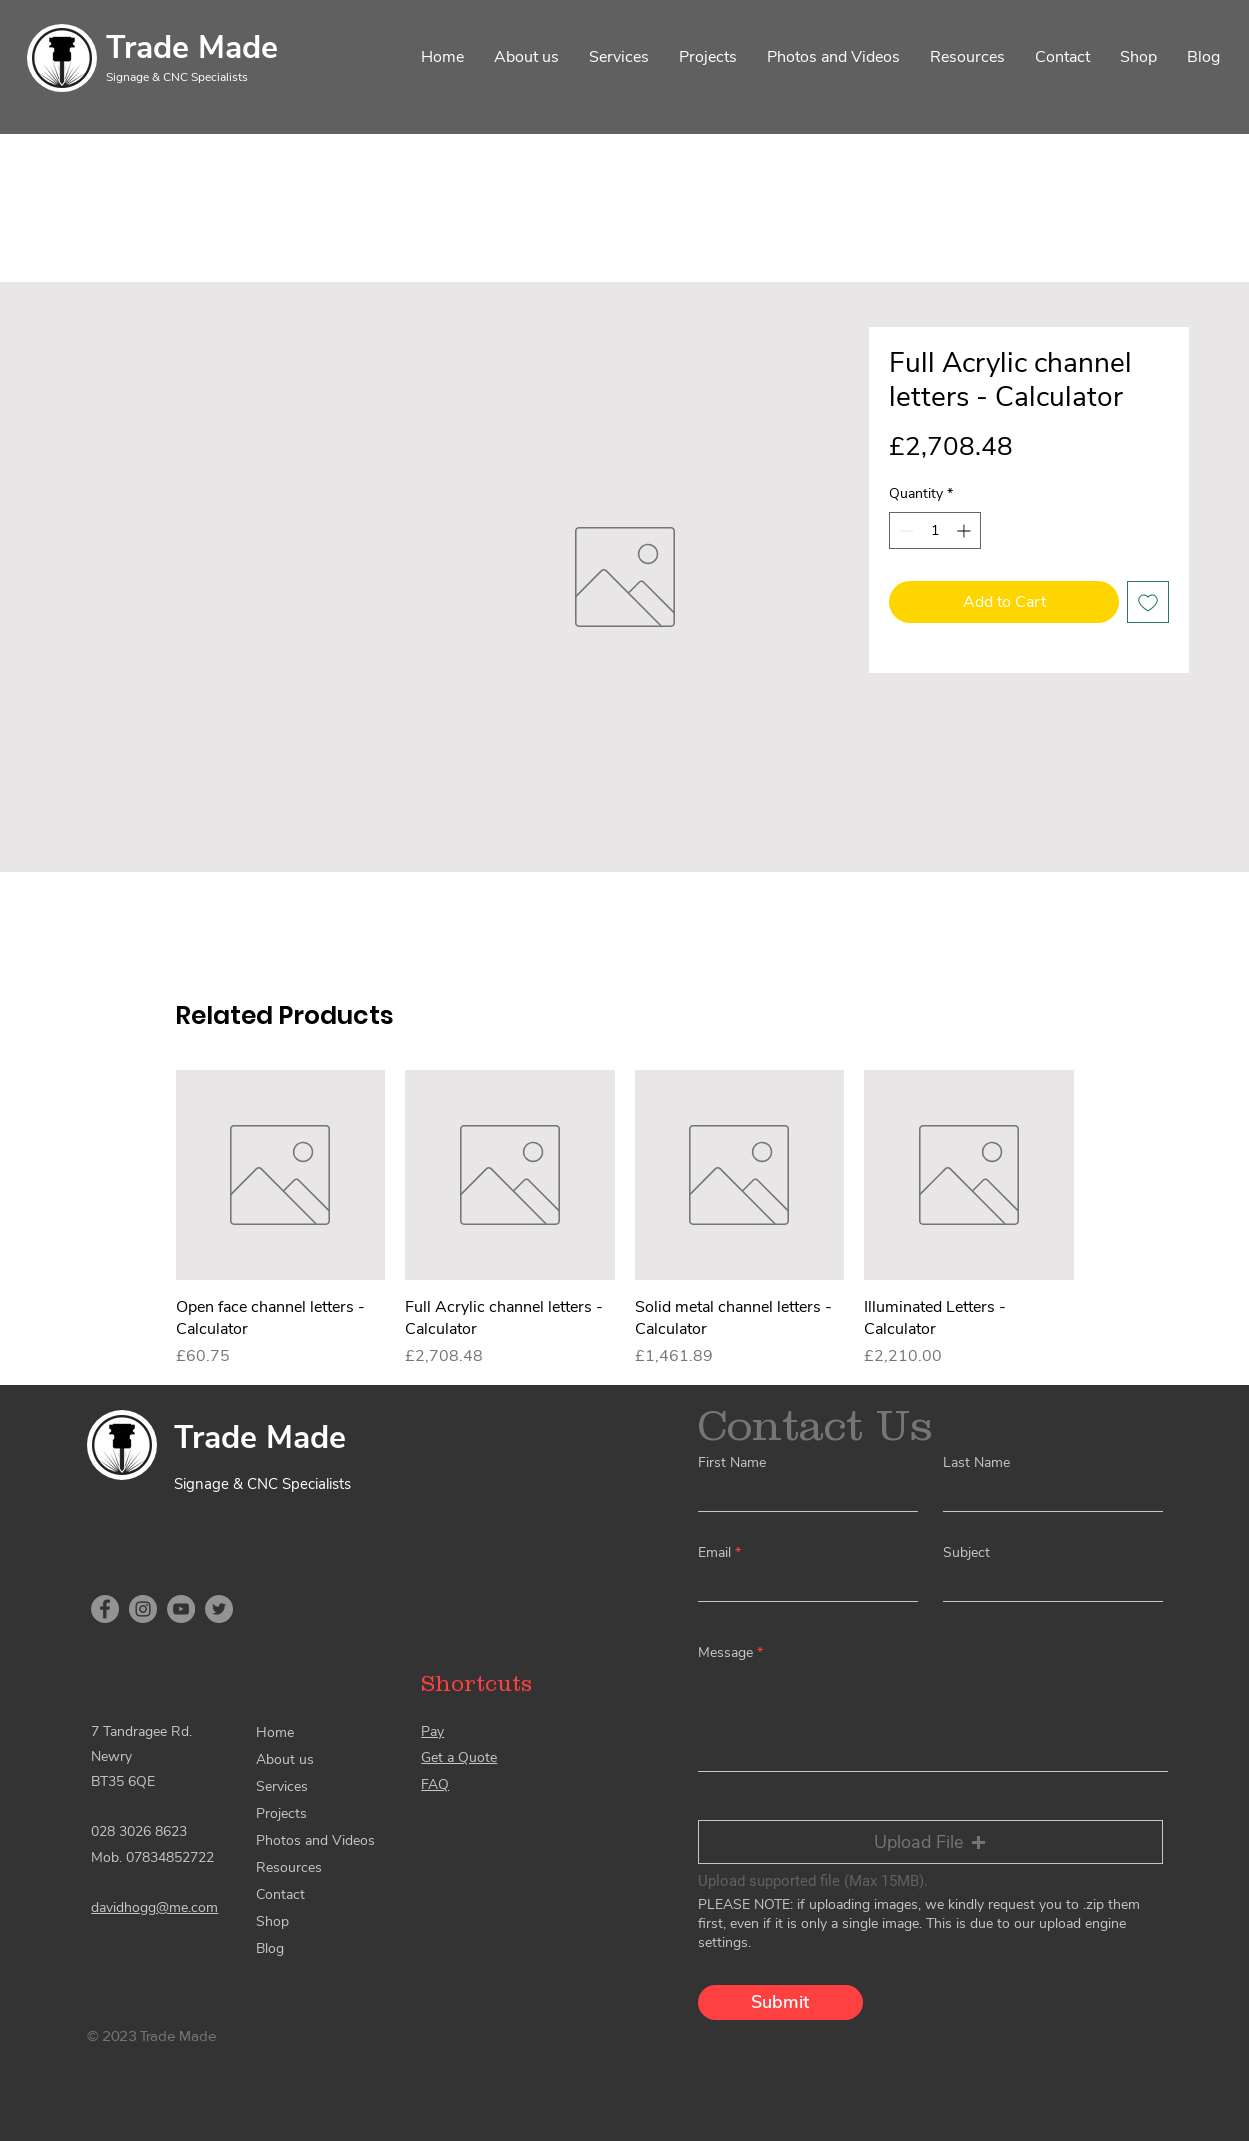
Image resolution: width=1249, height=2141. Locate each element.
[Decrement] (904, 530)
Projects (281, 1813)
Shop (272, 1921)
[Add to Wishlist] (1148, 602)
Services (282, 1786)
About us (285, 1759)
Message (725, 1653)
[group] (625, 1219)
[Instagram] (143, 1609)
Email (714, 1553)
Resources (289, 1867)
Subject (966, 1553)
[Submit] (780, 2002)
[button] (930, 1842)
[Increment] (965, 530)
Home (275, 1732)
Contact (280, 1894)
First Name (732, 1463)
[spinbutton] (935, 530)
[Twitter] (219, 1609)
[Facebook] (105, 1609)
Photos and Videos (315, 1840)
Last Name (976, 1463)
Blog (270, 1948)
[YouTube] (181, 1609)
